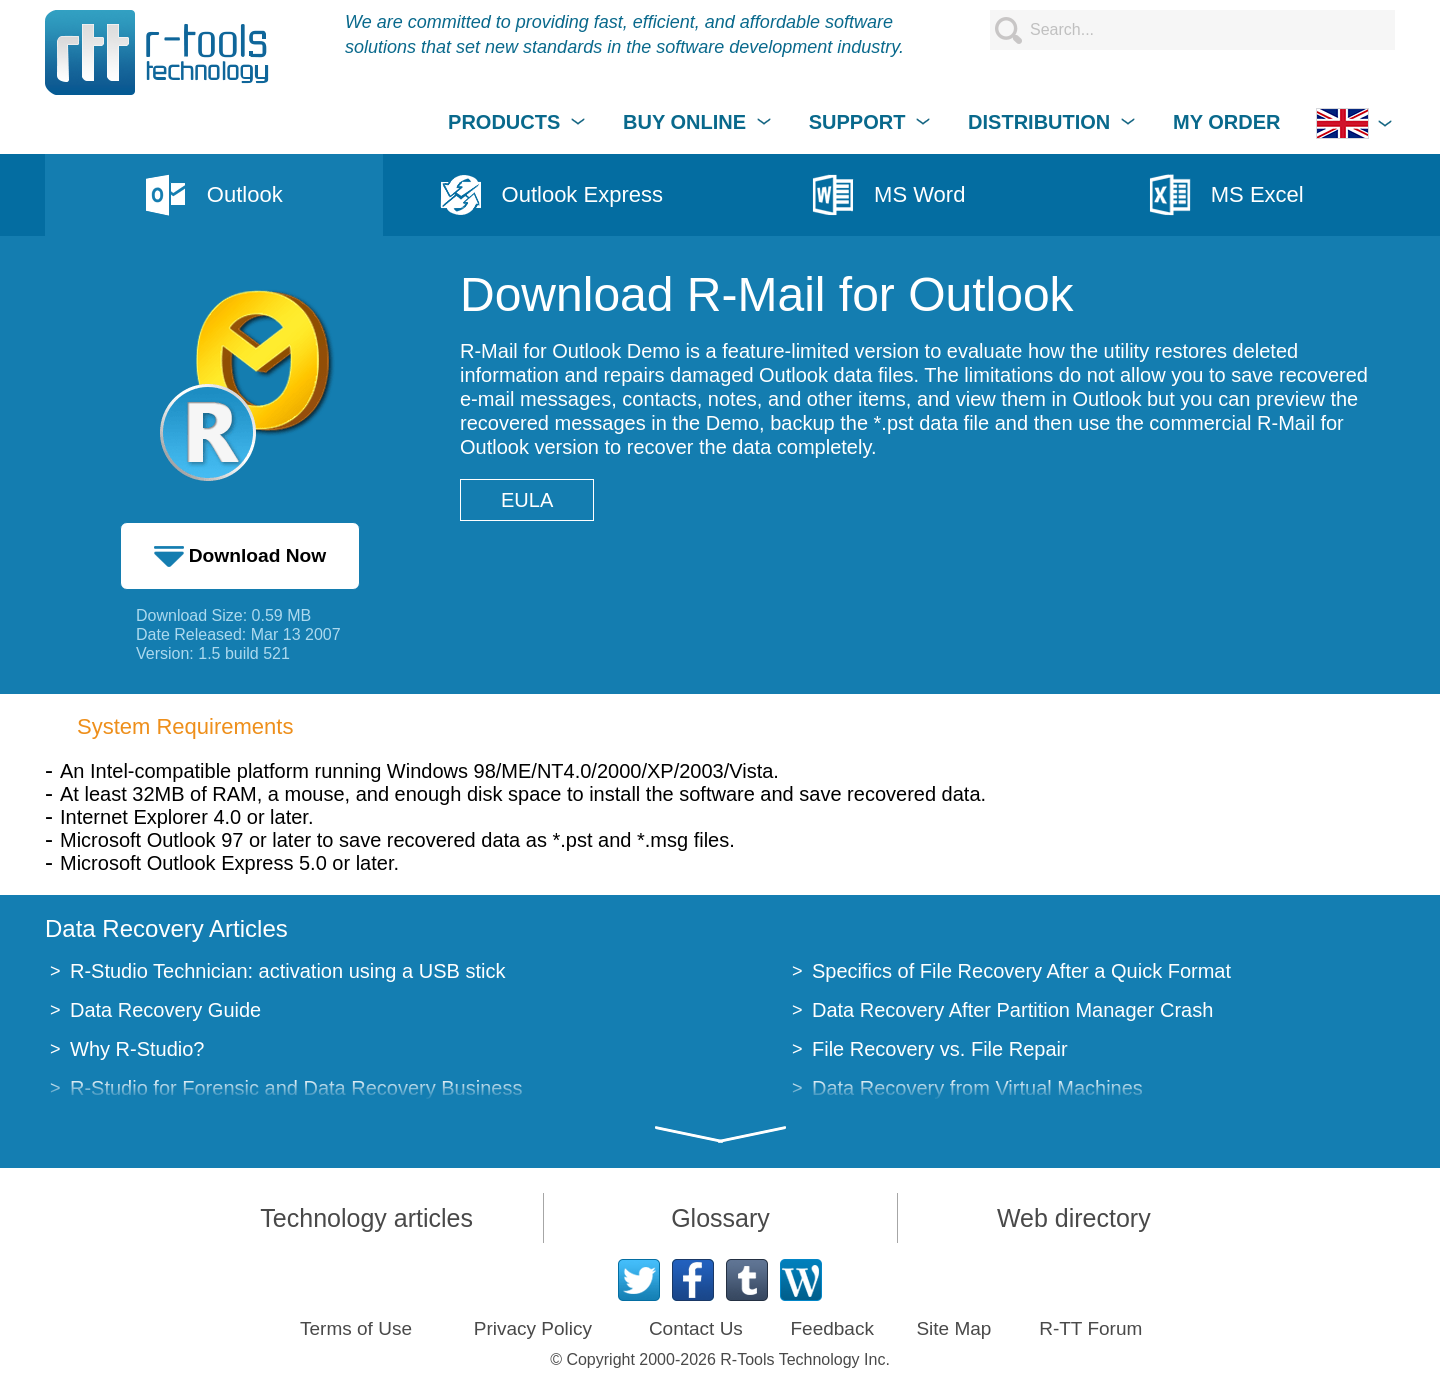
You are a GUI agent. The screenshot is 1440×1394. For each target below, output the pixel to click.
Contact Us (696, 1328)
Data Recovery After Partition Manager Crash (1012, 1010)
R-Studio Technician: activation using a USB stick (287, 971)
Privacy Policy (533, 1328)
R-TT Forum (1090, 1328)
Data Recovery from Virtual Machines (977, 1088)
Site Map (953, 1328)
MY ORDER (1226, 122)
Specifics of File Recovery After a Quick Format (1021, 971)
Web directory (1074, 1218)
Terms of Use (356, 1328)
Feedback (831, 1328)
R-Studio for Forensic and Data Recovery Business (296, 1088)
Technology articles (366, 1218)
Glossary (720, 1218)
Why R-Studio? (137, 1049)
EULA (527, 500)
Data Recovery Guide (165, 1010)
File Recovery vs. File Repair (940, 1049)
